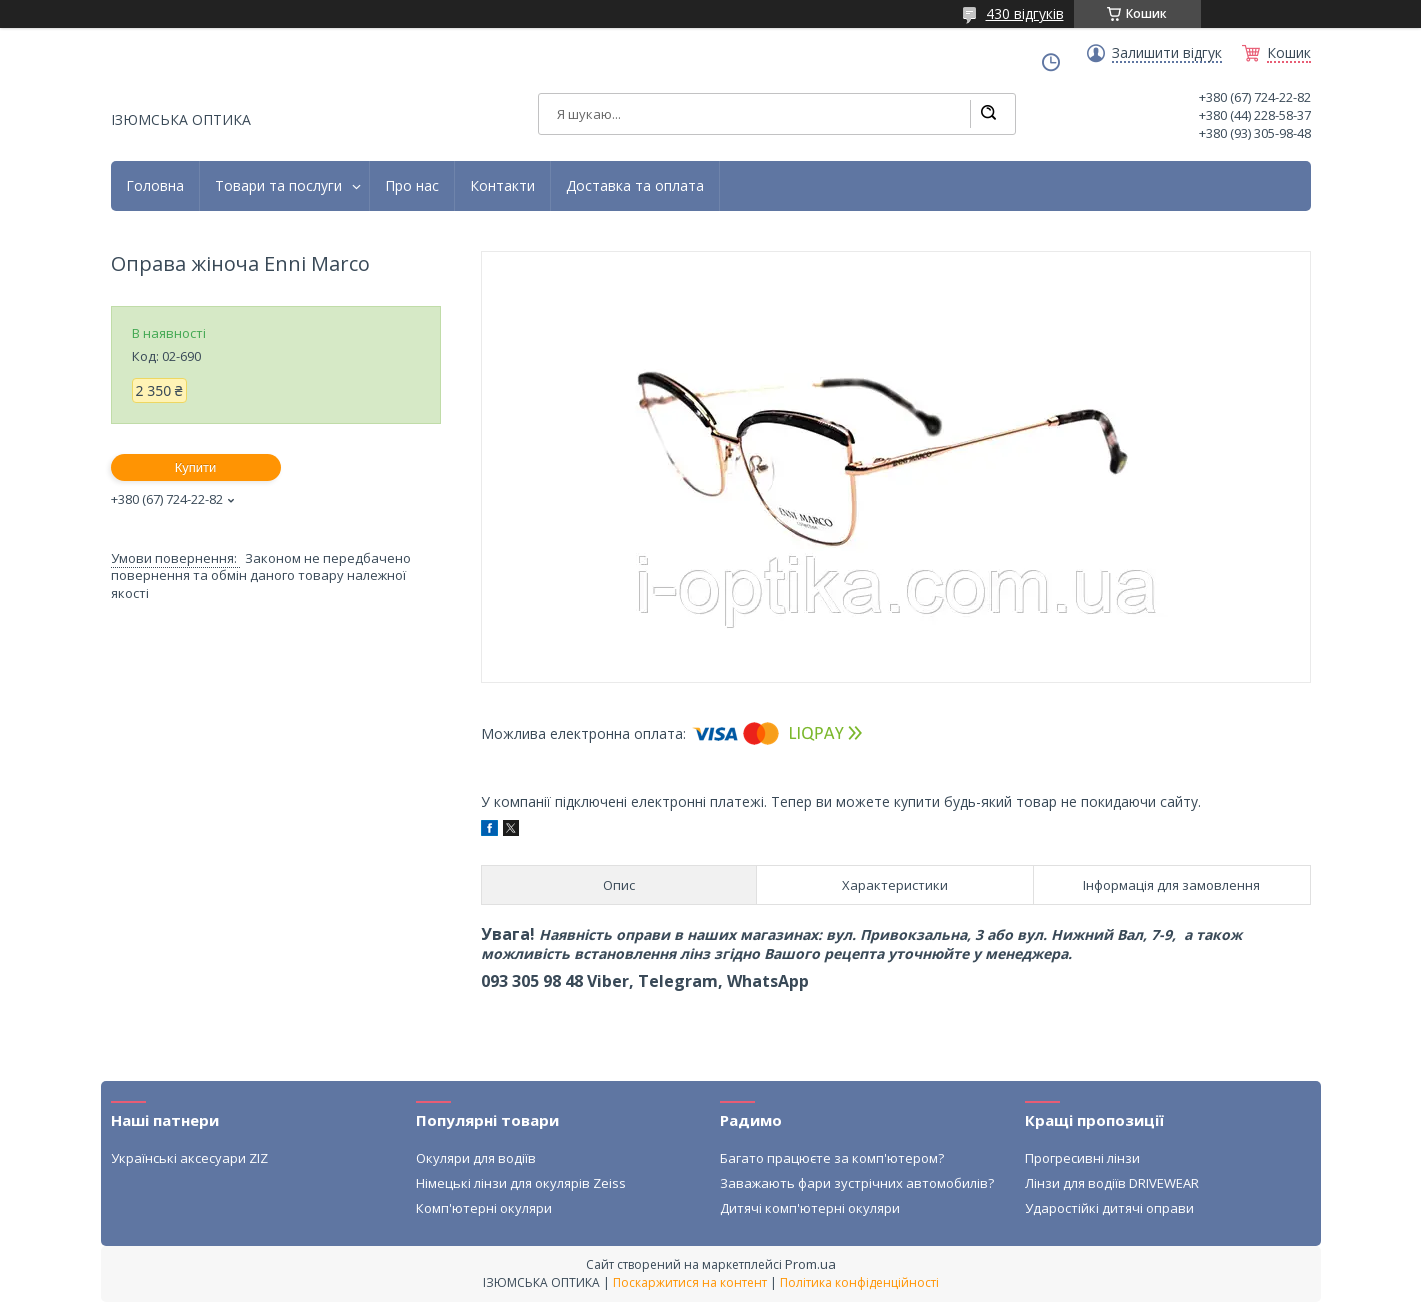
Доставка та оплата (635, 186)
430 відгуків (1025, 13)
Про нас (412, 186)
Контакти (502, 186)
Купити (196, 467)
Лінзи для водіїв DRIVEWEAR (1112, 1183)
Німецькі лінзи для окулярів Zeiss (521, 1183)
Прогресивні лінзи (1082, 1158)
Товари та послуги (278, 186)
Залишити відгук (1167, 53)
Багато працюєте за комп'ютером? (832, 1158)
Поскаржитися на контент (690, 1282)
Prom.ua (810, 1264)
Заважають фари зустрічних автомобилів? (857, 1183)
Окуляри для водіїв (476, 1158)
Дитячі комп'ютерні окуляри (810, 1208)
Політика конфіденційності (859, 1282)
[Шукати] (988, 114)
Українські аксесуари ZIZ (189, 1158)
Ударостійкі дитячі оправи (1109, 1208)
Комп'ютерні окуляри (484, 1208)
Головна (155, 186)
